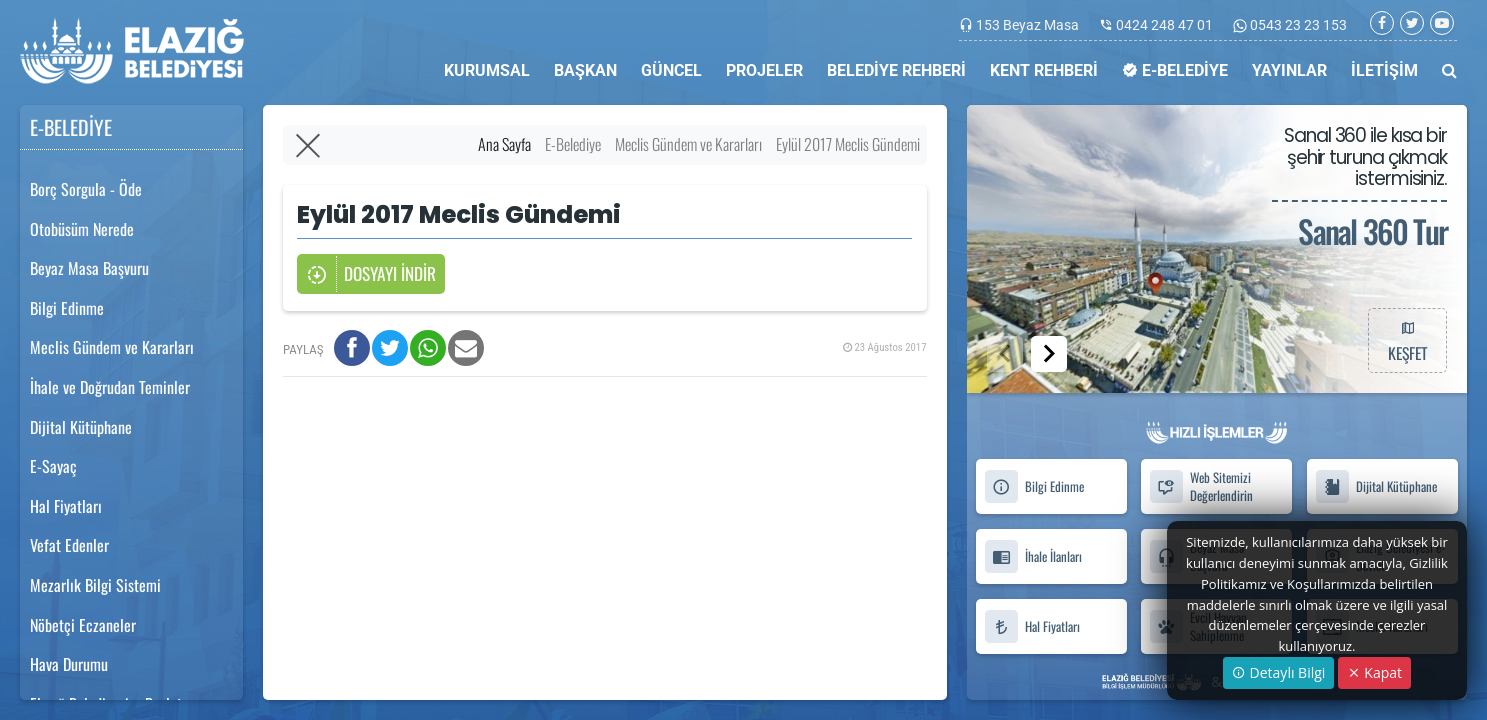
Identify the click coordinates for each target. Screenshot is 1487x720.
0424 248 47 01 (1164, 25)
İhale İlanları (1033, 556)
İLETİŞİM (1384, 70)
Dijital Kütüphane (81, 427)
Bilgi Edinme (67, 308)
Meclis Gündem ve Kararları (112, 347)
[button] (1049, 354)
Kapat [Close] (1374, 672)
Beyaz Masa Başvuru (89, 268)
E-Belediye (573, 144)
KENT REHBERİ (1044, 70)
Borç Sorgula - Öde (86, 189)
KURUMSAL (487, 70)
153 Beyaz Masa (1027, 25)
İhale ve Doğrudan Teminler (110, 387)
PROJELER (764, 70)
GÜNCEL (671, 70)
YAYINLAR (1289, 70)
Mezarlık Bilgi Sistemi (95, 585)
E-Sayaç (53, 466)
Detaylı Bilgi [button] (1278, 672)
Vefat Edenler (69, 545)
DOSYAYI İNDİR (371, 274)
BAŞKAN (585, 70)
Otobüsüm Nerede (82, 229)
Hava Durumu (69, 664)
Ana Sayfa (504, 144)
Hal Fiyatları (66, 506)
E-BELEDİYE (1175, 70)
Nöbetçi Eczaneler (83, 625)
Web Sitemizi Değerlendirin (1201, 487)
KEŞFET (1407, 340)
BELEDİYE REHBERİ (896, 70)
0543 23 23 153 (1297, 25)
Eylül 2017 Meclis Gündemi (848, 144)
